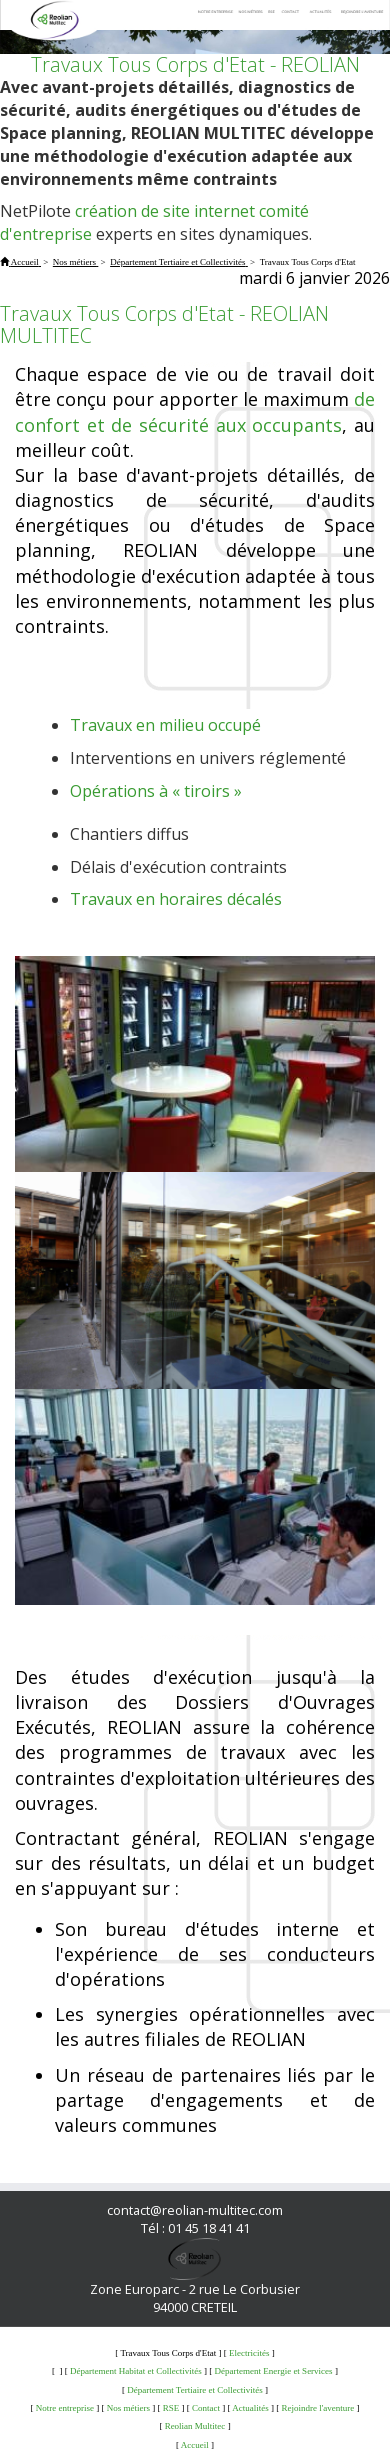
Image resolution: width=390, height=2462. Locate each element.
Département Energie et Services (274, 2371)
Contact (206, 2408)
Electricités (249, 2353)
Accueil (195, 2445)
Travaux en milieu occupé (165, 725)
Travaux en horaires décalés (176, 899)
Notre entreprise (65, 2408)
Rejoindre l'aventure (317, 2408)
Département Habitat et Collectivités (136, 2371)
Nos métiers (128, 2408)
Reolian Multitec (195, 2426)
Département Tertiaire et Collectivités (194, 2390)
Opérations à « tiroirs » (156, 791)
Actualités (250, 2408)
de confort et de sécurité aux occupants (195, 411)
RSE (171, 2408)
